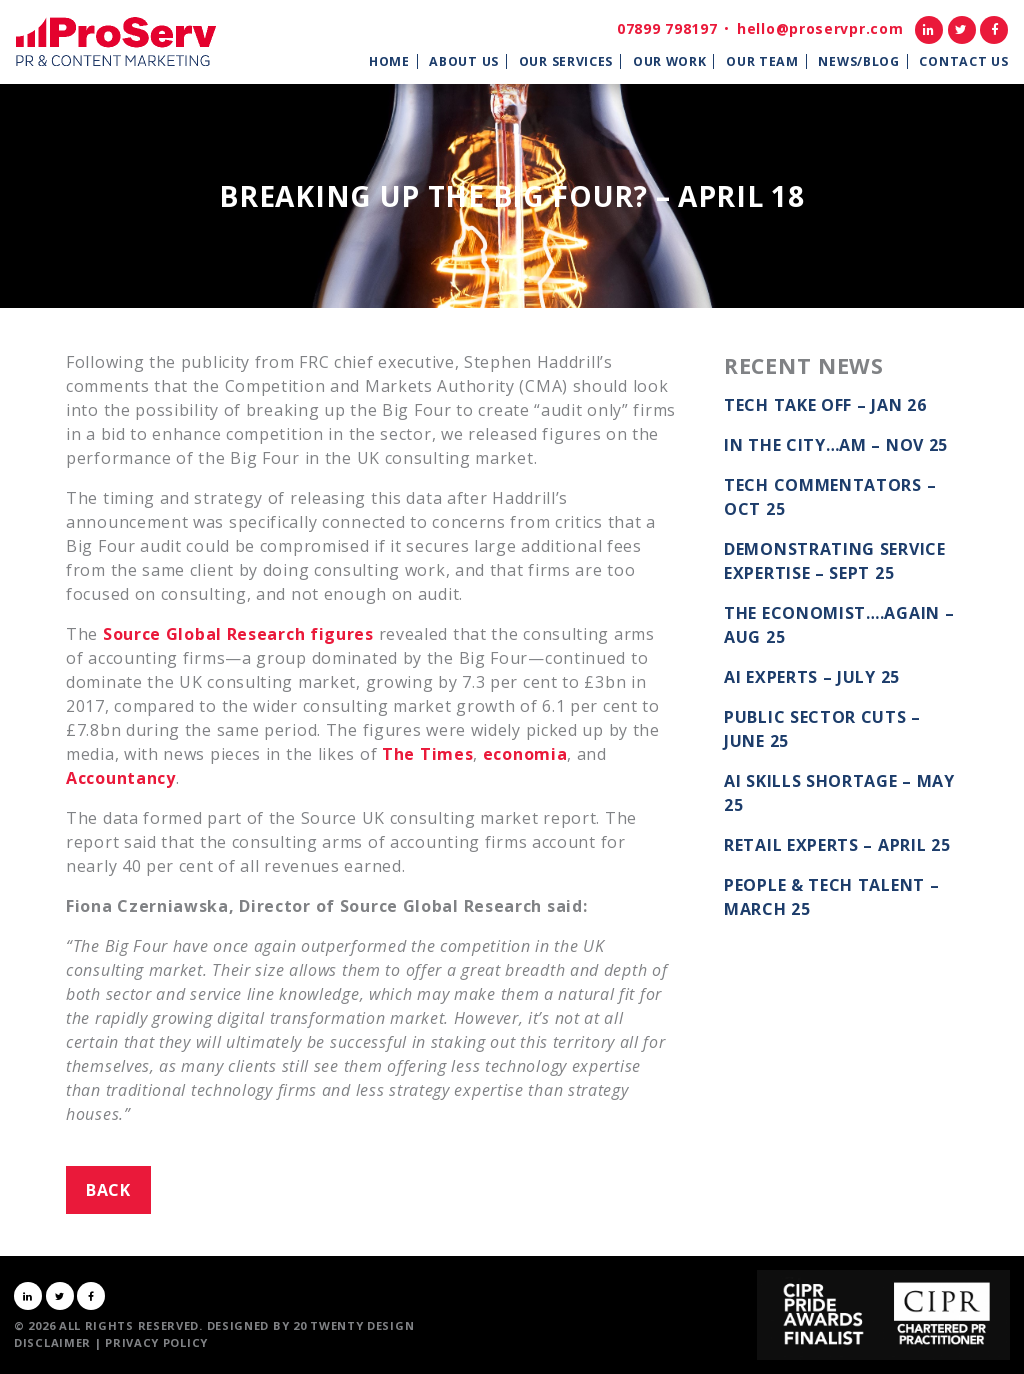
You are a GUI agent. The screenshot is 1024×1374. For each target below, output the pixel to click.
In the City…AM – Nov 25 (836, 445)
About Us (464, 61)
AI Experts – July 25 (812, 677)
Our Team (762, 61)
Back (108, 1190)
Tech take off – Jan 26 (825, 405)
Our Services (566, 61)
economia (525, 754)
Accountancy (121, 778)
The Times (427, 754)
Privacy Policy (156, 1342)
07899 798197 (667, 28)
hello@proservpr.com (820, 28)
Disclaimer (52, 1342)
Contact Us (963, 61)
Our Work (670, 61)
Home (389, 61)
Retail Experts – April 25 (837, 845)
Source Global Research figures (238, 634)
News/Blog (858, 61)
